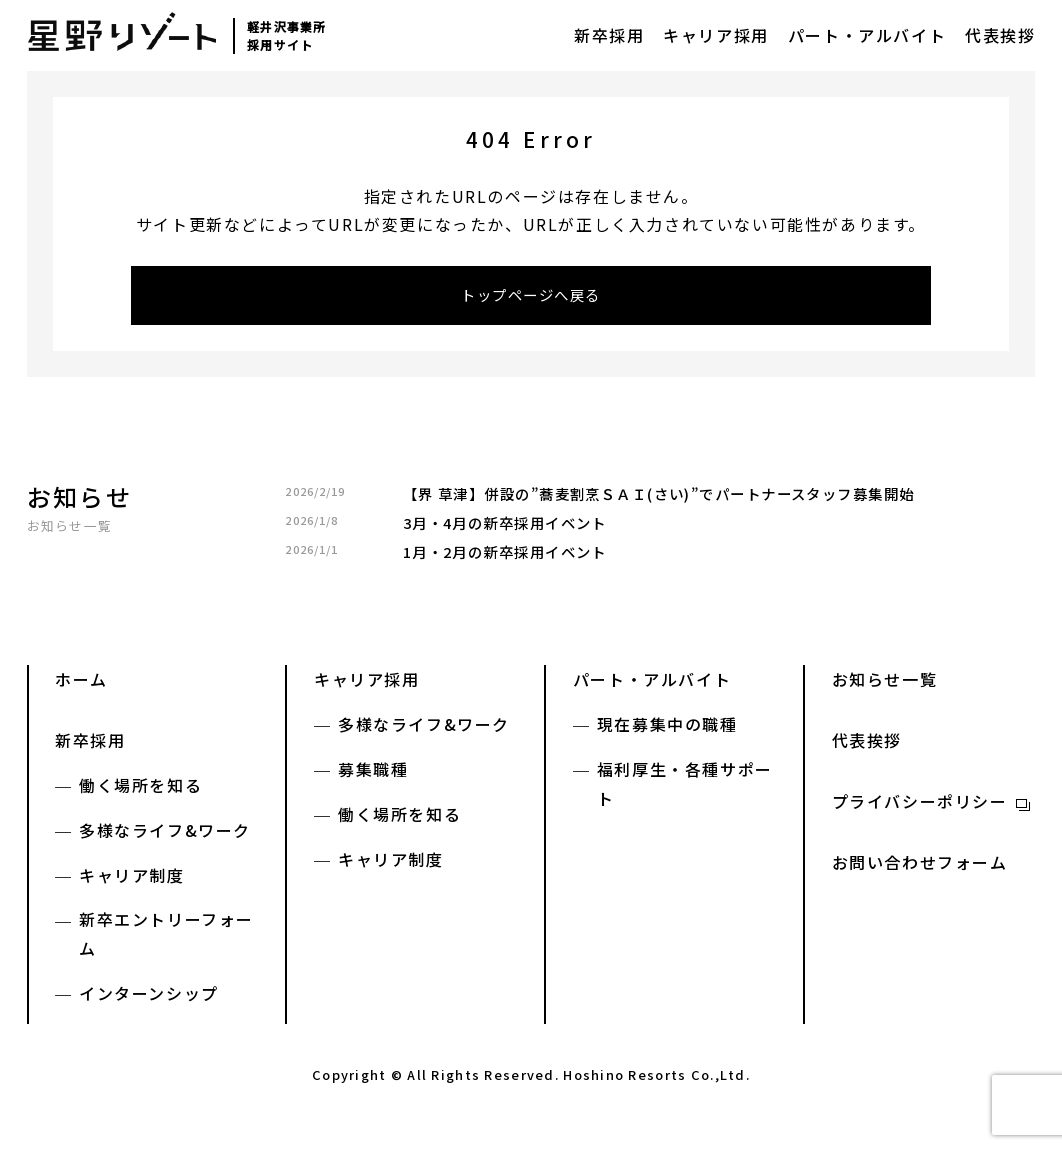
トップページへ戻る (531, 298)
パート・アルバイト (867, 35)
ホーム (81, 685)
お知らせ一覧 (70, 531)
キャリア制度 (132, 880)
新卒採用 (609, 35)
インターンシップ (149, 999)
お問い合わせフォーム (920, 868)
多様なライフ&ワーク (165, 836)
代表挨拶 (1000, 35)
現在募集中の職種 (667, 730)
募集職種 (373, 775)
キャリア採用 (716, 35)
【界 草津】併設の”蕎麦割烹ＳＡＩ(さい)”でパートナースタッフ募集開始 (659, 499)
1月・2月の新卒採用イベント (505, 557)
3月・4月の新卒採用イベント (505, 528)
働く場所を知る (140, 791)
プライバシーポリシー (920, 807)
